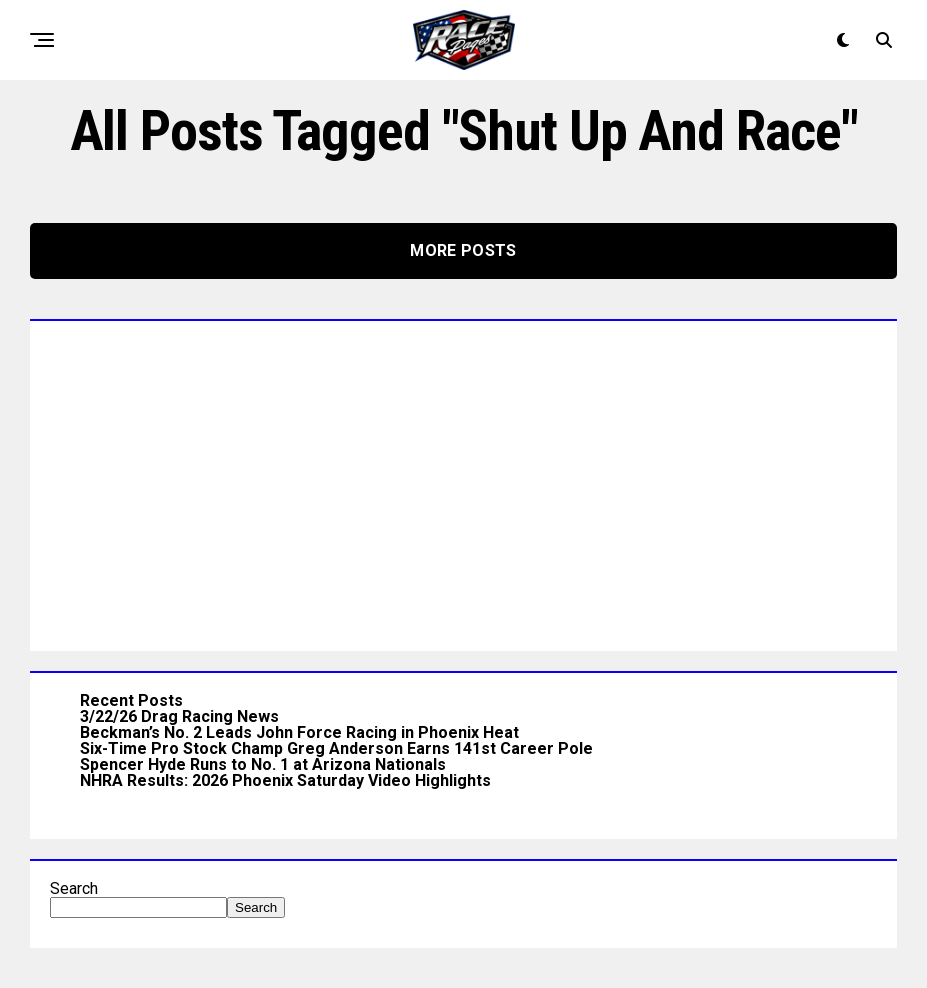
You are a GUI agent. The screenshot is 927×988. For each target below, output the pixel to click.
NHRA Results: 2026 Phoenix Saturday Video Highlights (285, 780)
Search (74, 888)
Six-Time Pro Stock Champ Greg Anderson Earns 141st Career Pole (336, 748)
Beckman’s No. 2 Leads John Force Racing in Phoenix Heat (299, 732)
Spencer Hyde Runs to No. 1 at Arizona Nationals (263, 764)
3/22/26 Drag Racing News (179, 716)
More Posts (463, 250)
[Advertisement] (463, 481)
